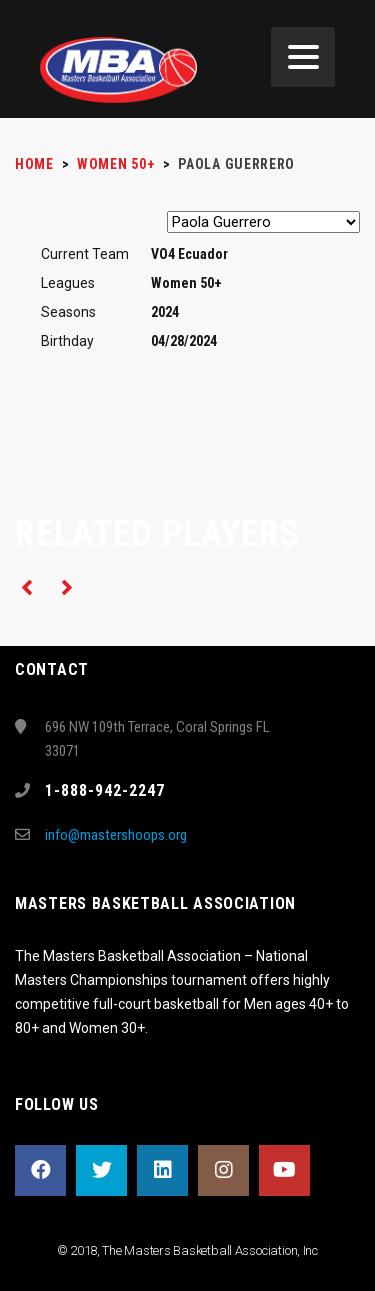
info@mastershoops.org (116, 835)
